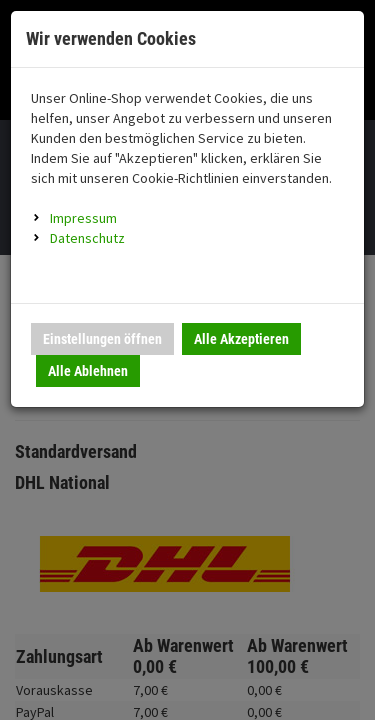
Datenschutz (87, 238)
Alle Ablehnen (88, 371)
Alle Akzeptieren (241, 339)
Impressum (83, 218)
